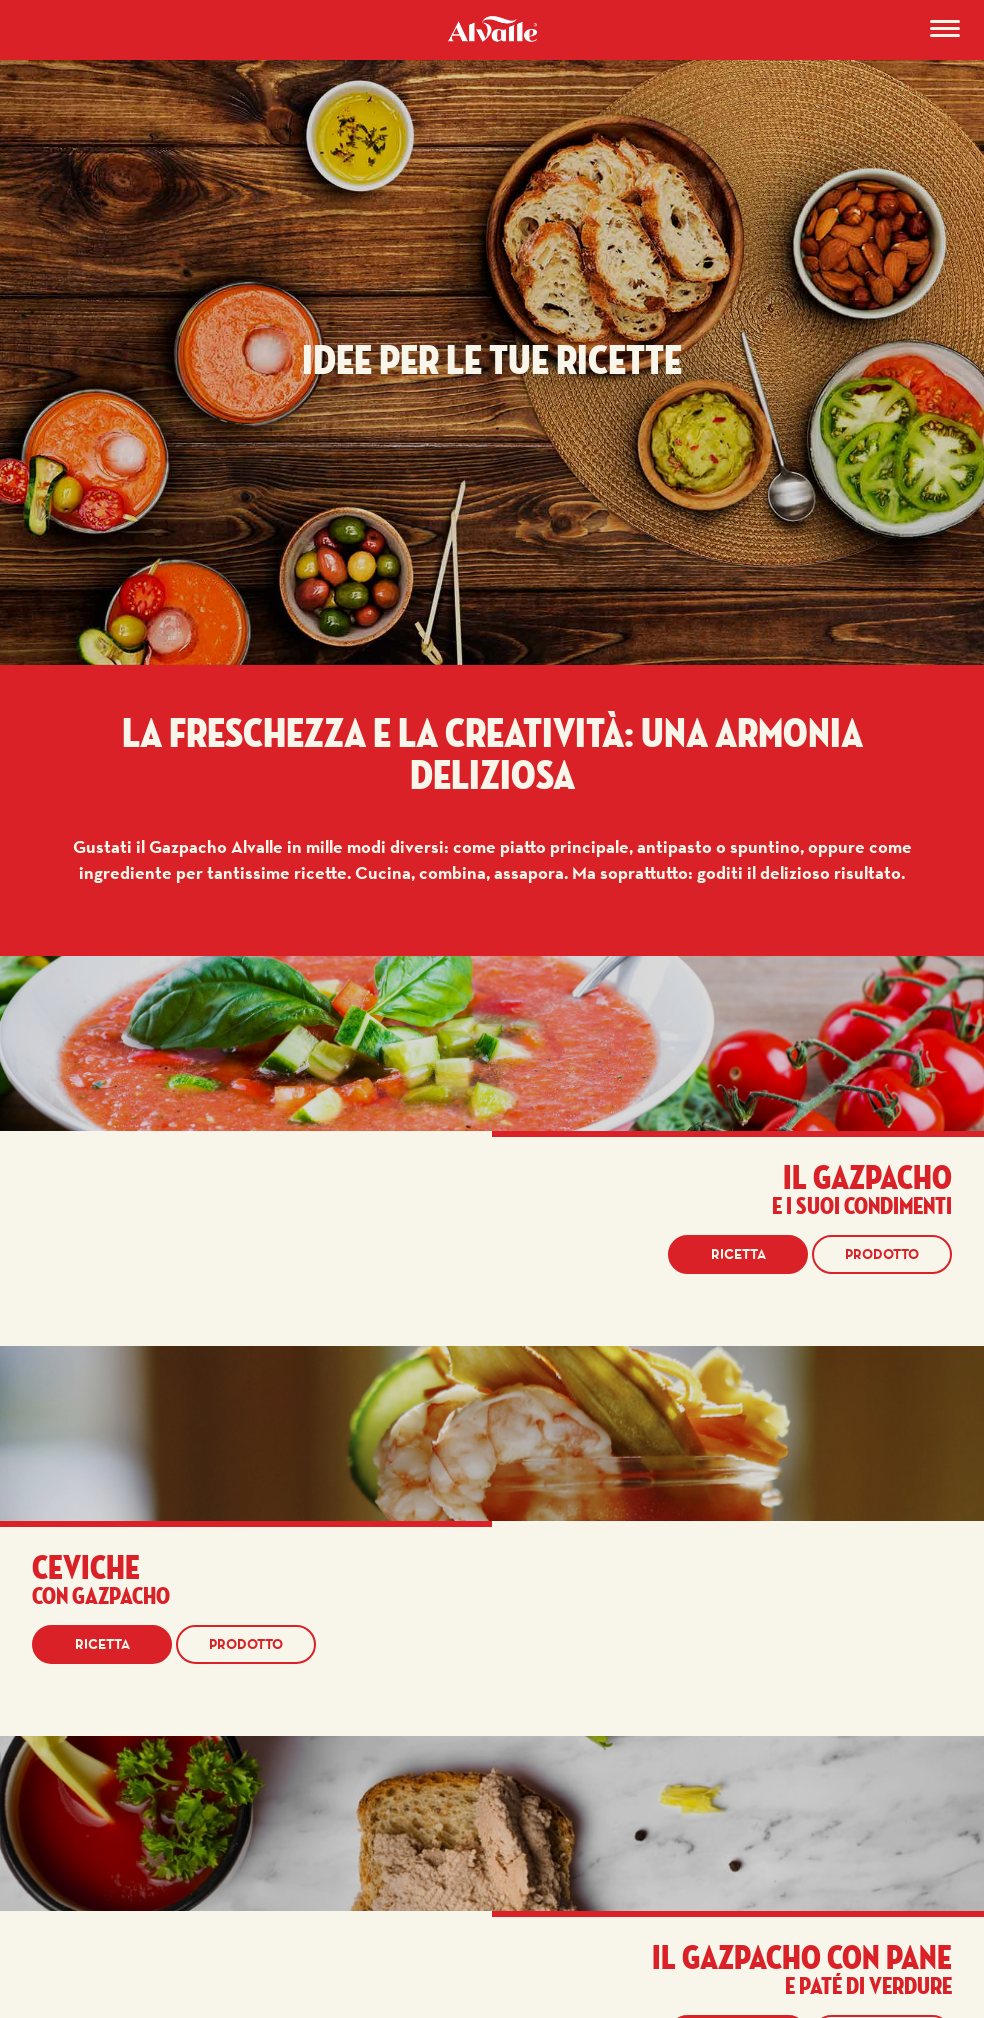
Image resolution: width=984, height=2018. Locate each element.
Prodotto (882, 1254)
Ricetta (738, 1254)
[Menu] (945, 32)
